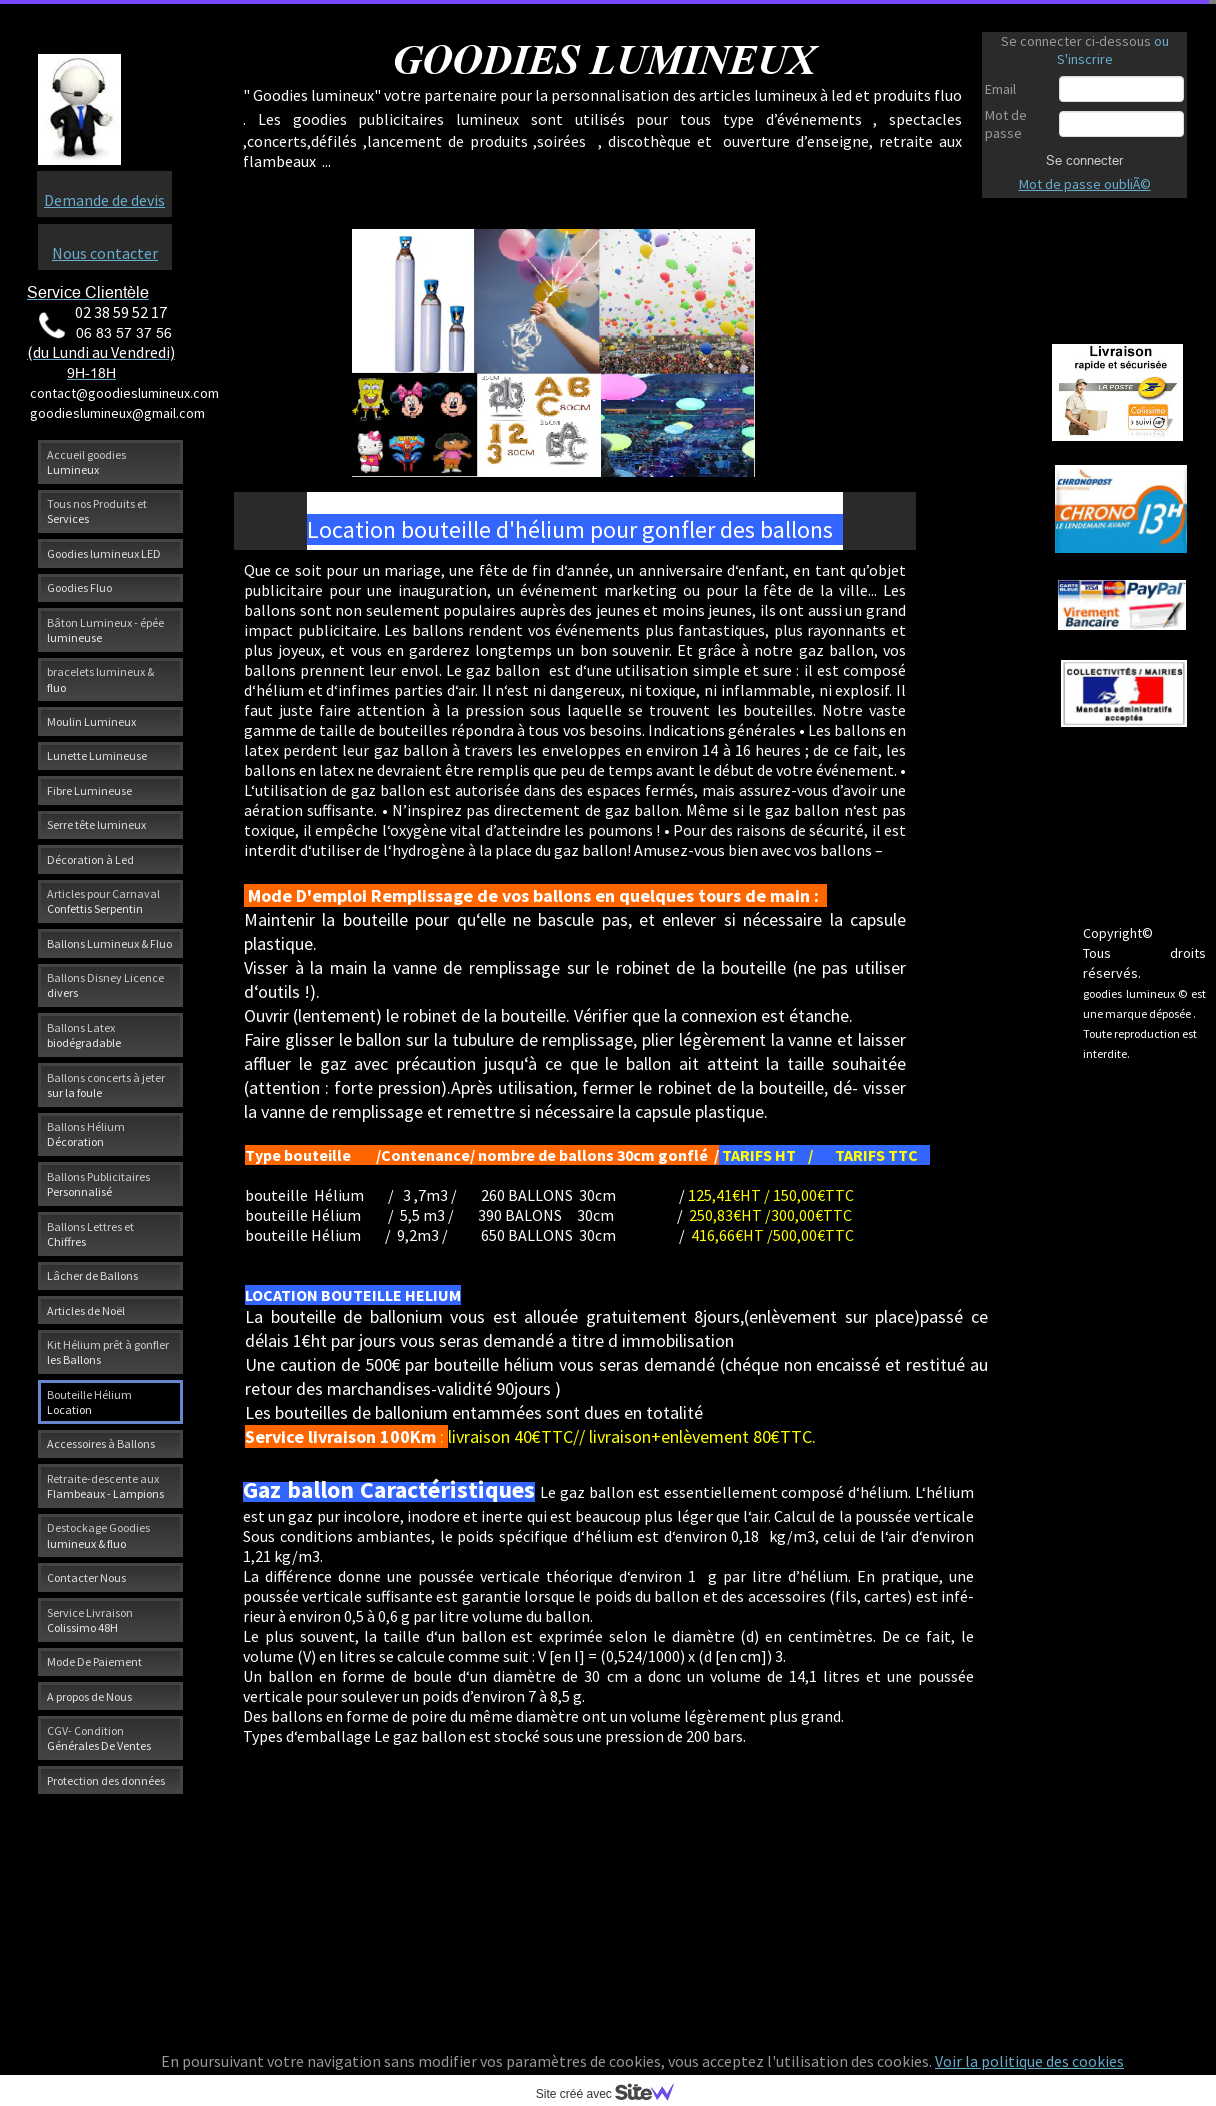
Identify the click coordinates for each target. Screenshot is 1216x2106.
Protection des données (106, 1780)
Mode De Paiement (94, 1661)
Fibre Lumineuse (89, 790)
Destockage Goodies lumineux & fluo (98, 1535)
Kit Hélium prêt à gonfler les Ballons (108, 1352)
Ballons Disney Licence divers (105, 985)
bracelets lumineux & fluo (100, 679)
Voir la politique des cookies (1029, 2061)
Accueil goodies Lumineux (86, 462)
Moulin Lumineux (91, 721)
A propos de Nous (89, 1696)
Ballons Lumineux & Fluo (109, 943)
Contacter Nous (86, 1577)
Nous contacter (105, 253)
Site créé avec (613, 2094)
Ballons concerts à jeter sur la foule (106, 1085)
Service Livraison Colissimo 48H (90, 1620)
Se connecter (1084, 160)
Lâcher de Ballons (92, 1275)
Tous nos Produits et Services (97, 511)
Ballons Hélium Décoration (86, 1134)
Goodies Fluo (79, 587)
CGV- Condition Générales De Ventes (99, 1738)
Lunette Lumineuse (97, 755)
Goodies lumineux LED (104, 553)
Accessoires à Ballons (101, 1443)
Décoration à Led (90, 859)
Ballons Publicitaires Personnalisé (98, 1184)
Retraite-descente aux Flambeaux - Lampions (105, 1486)
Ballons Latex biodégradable (84, 1035)
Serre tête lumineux (96, 824)
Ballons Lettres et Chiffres (90, 1234)
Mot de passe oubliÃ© (1085, 184)
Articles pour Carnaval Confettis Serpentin (103, 901)
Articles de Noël (86, 1310)
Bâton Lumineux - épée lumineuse (105, 630)
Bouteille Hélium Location (89, 1402)
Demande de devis (104, 200)
